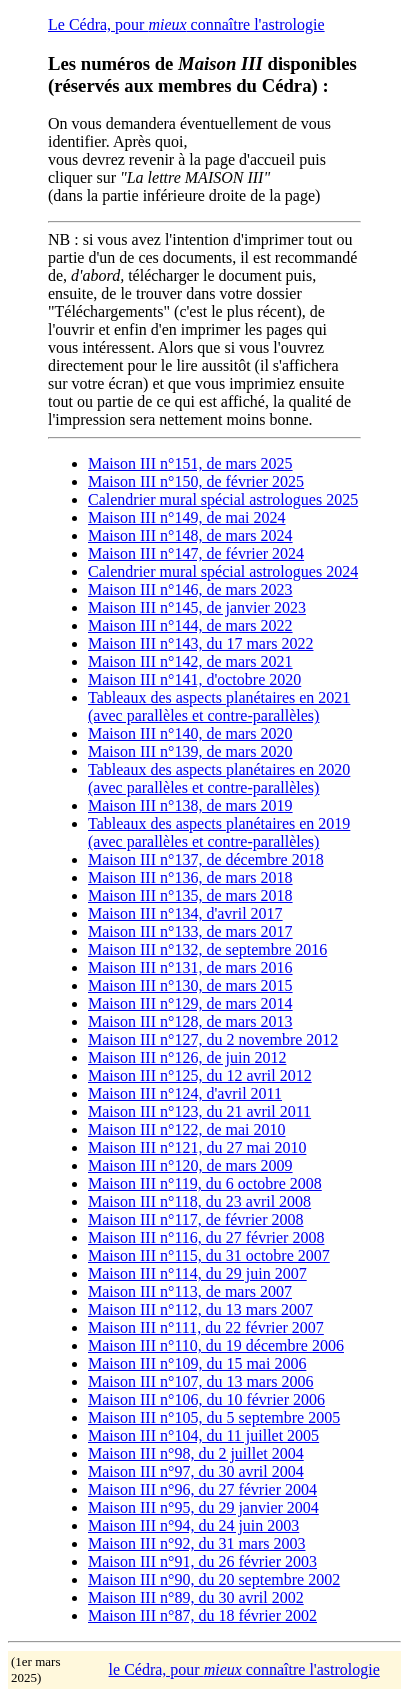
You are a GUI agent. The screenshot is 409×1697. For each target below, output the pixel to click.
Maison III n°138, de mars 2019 (190, 805)
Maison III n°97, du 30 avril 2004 (196, 1471)
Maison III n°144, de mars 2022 (190, 625)
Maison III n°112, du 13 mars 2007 (200, 1309)
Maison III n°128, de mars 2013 (190, 1021)
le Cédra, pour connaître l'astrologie (244, 1669)
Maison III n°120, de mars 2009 (190, 1165)
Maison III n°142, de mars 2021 (190, 661)
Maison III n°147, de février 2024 (196, 553)
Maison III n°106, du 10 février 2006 (206, 1399)
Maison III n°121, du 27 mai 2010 (197, 1147)
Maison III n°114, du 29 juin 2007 (197, 1273)
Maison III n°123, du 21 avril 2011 (199, 1111)
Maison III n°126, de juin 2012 (187, 1057)
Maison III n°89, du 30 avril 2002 (196, 1597)
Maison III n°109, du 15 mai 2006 (197, 1363)
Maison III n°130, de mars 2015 (190, 985)
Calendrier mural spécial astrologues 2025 (223, 499)
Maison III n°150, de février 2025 (196, 481)
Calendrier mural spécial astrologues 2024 (223, 571)
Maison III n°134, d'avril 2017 (185, 913)
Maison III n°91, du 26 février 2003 (202, 1561)
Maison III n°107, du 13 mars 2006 (200, 1381)
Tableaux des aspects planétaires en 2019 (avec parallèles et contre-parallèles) (219, 832)
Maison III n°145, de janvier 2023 (197, 607)
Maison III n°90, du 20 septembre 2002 (214, 1579)
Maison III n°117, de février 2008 (196, 1219)
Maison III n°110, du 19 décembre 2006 (216, 1345)
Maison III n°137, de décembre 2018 (206, 859)
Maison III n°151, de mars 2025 (190, 463)
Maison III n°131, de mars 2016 (190, 967)
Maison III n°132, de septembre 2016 (207, 949)
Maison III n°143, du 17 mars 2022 (200, 643)
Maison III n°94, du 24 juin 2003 (193, 1525)
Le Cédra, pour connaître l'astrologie (186, 24)
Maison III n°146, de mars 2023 (190, 589)
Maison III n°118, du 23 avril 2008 (199, 1201)
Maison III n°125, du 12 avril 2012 (200, 1075)
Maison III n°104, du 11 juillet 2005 (203, 1435)
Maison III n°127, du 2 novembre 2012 (213, 1039)
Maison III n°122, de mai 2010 (186, 1129)
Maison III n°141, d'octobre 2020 (194, 679)
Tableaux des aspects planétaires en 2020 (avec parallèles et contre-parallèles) (219, 778)
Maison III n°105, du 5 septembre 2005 (214, 1417)
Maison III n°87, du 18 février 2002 (202, 1615)
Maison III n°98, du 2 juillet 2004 (196, 1453)
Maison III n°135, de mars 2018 (190, 895)
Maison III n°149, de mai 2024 (186, 517)
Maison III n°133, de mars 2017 (190, 931)
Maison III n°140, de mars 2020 (190, 733)
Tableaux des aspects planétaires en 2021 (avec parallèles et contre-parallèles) (219, 706)
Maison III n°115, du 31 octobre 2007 (209, 1255)
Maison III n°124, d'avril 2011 (185, 1093)
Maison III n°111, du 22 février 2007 (206, 1327)
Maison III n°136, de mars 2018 (190, 877)
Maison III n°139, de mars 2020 (190, 751)
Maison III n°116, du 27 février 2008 (206, 1237)
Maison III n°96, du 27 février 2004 (202, 1489)
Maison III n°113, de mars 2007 (190, 1291)
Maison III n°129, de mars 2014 (190, 1003)
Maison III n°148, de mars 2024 (190, 535)
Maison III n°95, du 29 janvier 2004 (203, 1507)
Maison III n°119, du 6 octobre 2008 (205, 1183)
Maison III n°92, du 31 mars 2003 (196, 1543)
